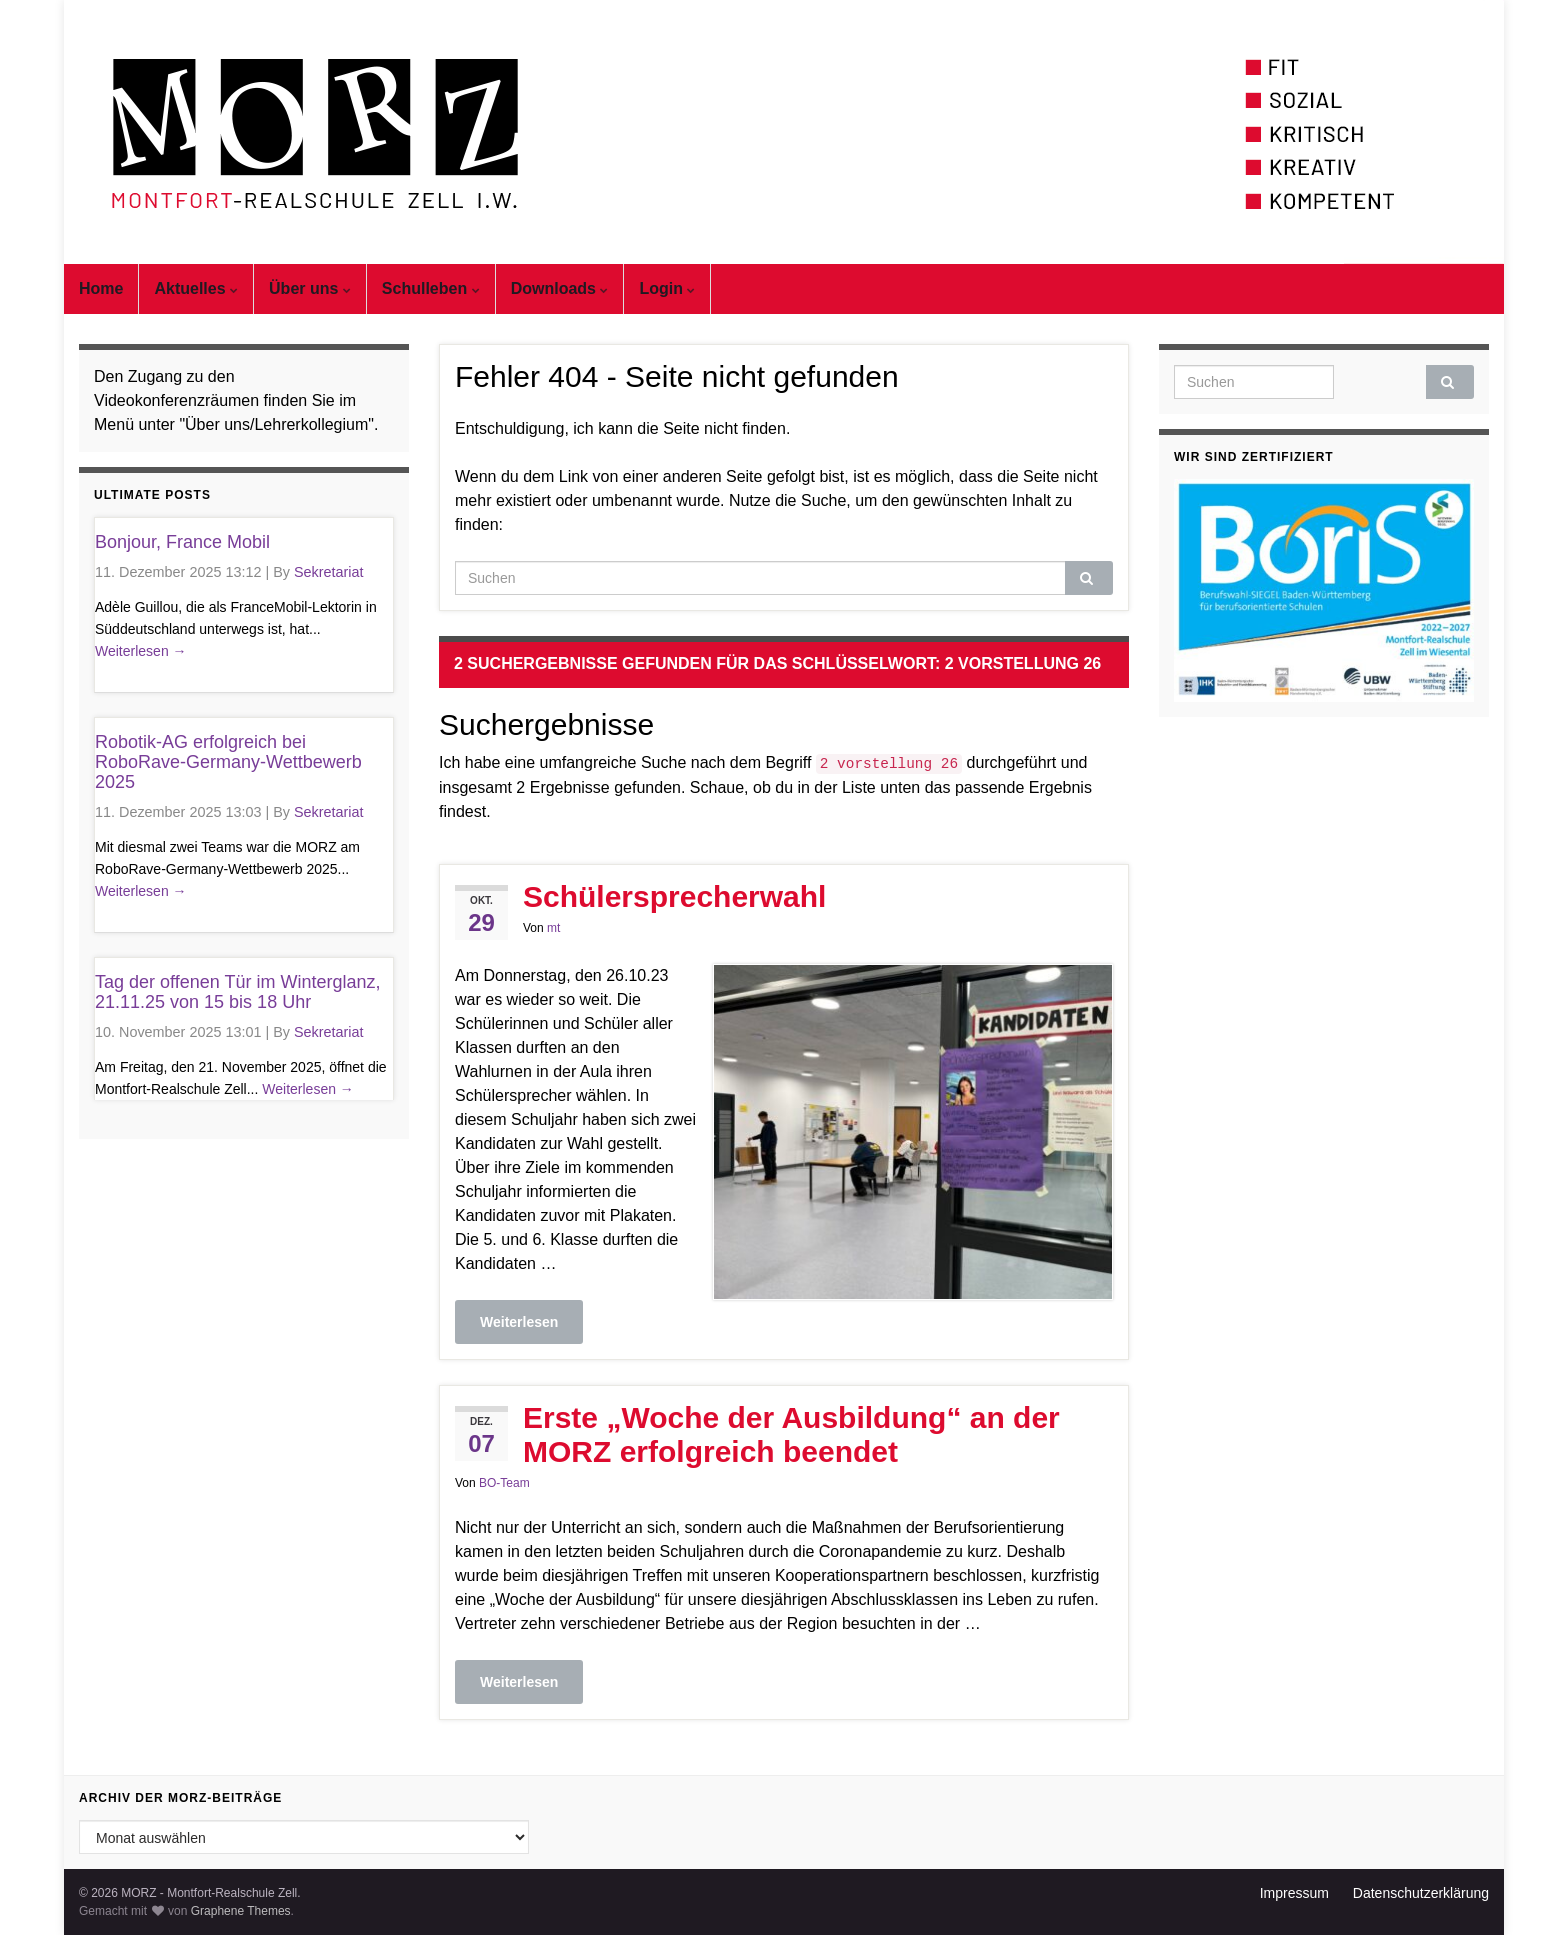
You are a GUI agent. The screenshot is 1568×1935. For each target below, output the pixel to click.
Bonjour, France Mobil (182, 542)
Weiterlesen (519, 1322)
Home (101, 288)
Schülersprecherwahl (674, 896)
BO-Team (504, 1483)
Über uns (310, 288)
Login (667, 288)
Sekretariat (329, 572)
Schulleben (431, 288)
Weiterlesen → (141, 651)
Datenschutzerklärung (1421, 1893)
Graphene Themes (241, 1911)
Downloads (560, 288)
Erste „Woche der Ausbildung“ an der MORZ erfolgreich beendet (791, 1434)
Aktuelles (196, 288)
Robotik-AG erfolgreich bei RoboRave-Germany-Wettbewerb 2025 (228, 762)
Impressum (1294, 1893)
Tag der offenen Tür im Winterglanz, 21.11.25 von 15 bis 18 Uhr (237, 992)
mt (553, 928)
